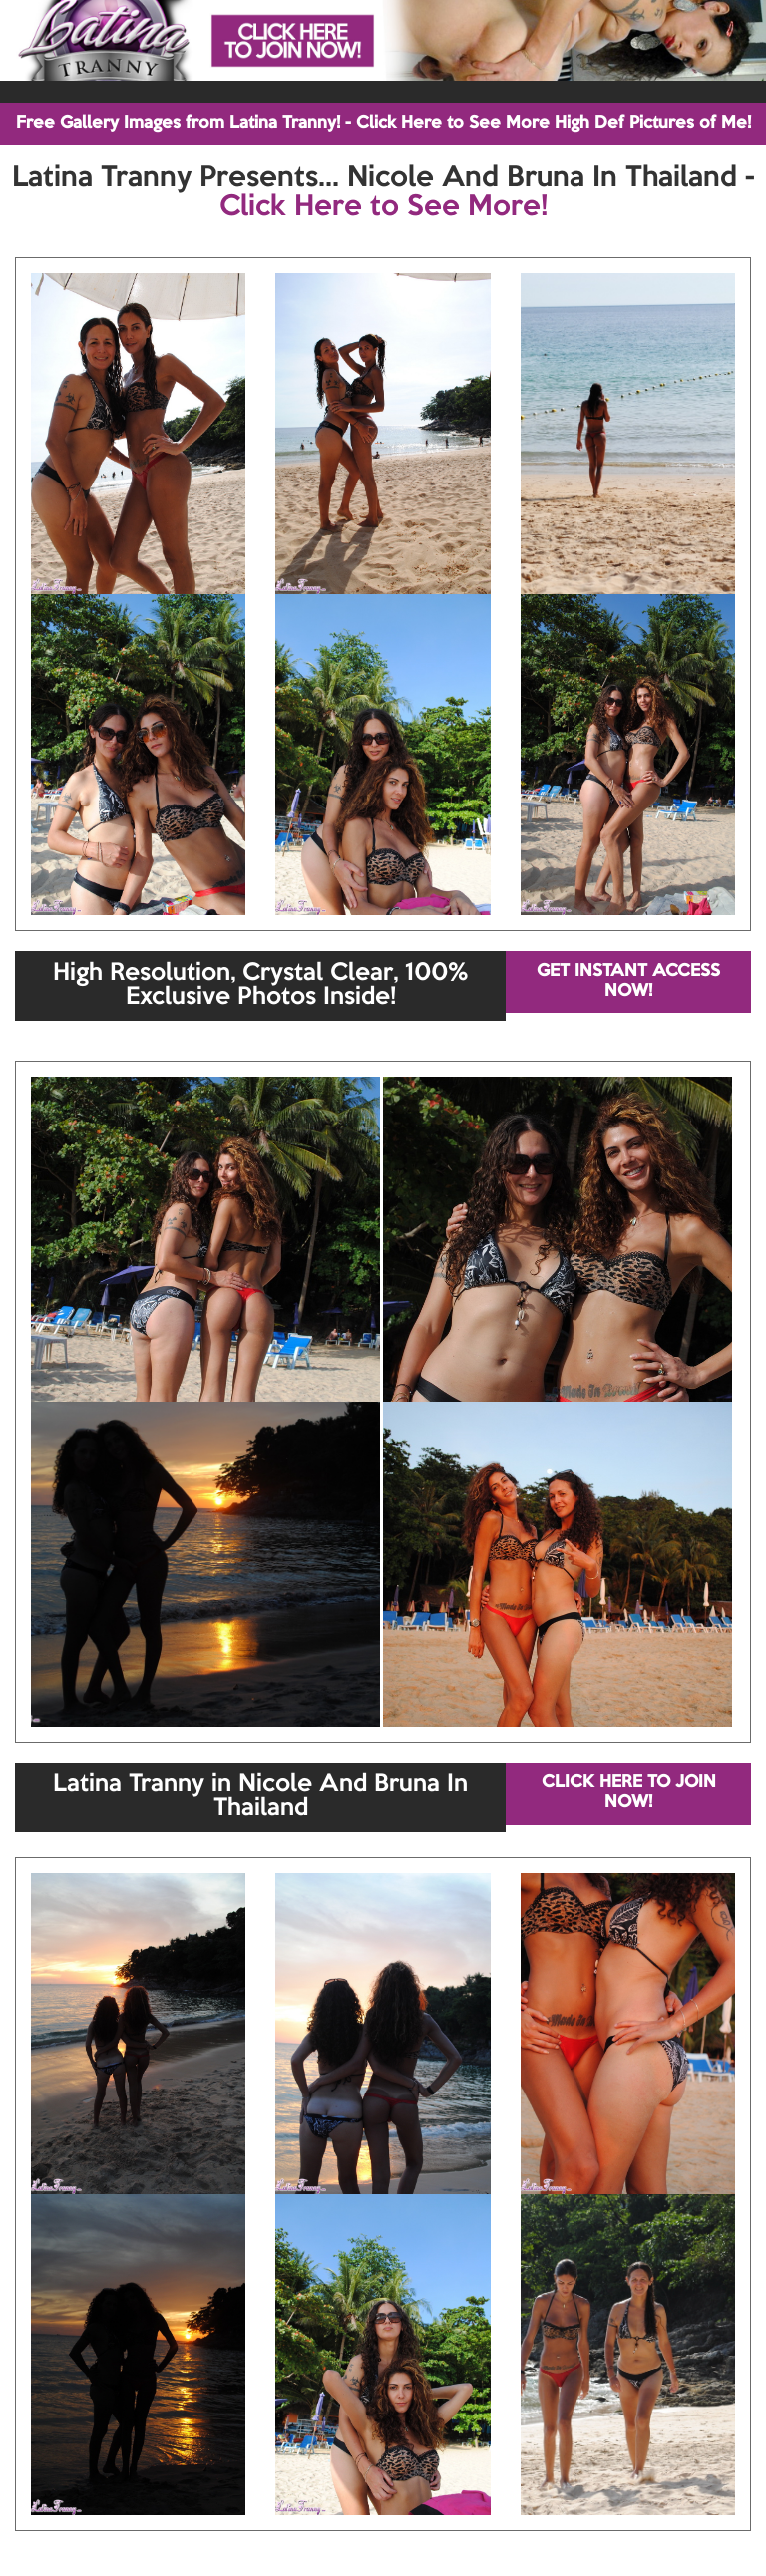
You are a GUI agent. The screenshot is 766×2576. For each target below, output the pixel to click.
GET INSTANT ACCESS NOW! (628, 981)
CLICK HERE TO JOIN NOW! (629, 1792)
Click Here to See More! (383, 207)
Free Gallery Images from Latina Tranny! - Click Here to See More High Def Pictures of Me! (383, 123)
